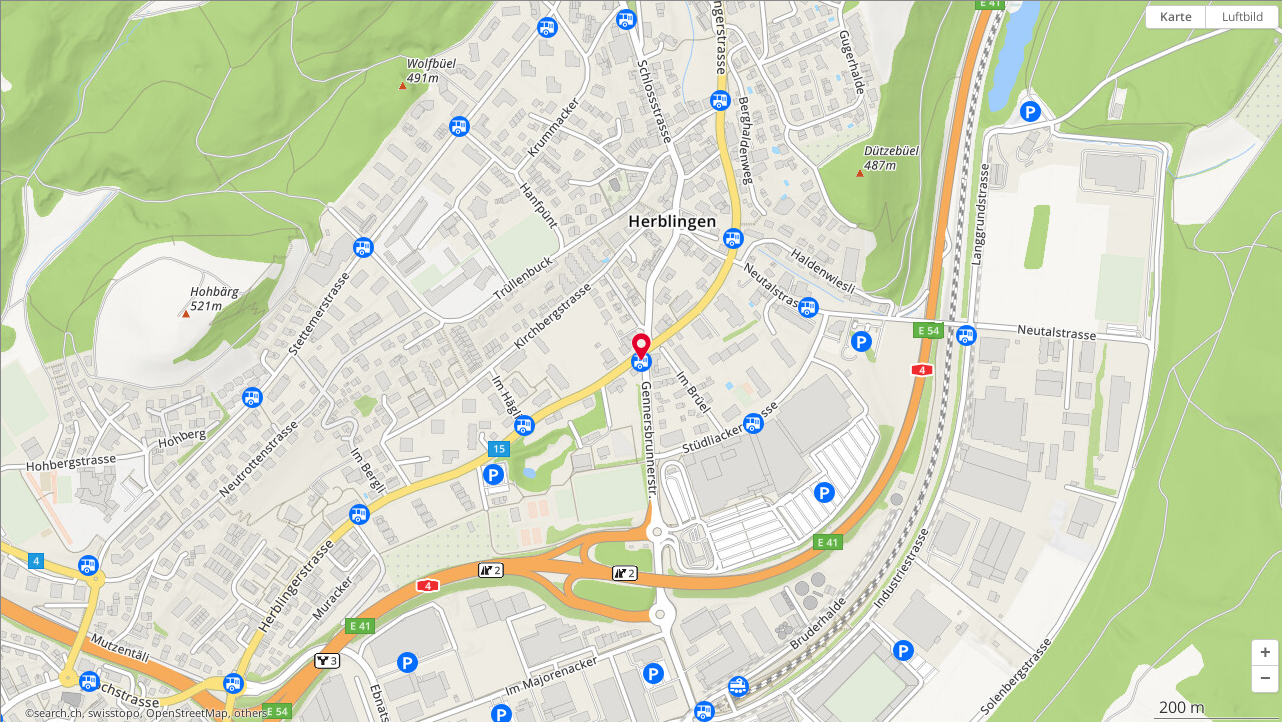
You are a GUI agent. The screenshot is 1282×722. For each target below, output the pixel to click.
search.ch (58, 713)
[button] (1265, 653)
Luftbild (1242, 16)
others (250, 713)
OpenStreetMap (187, 713)
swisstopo (114, 713)
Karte (1176, 16)
